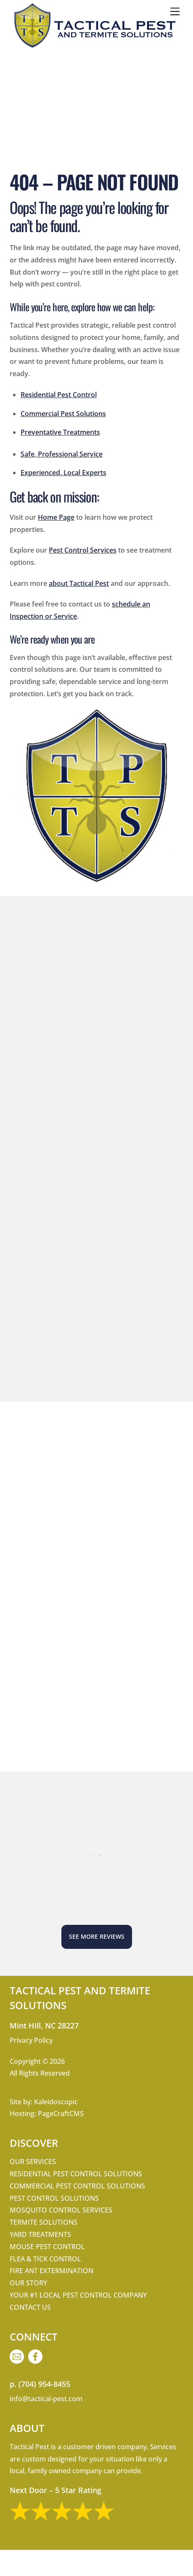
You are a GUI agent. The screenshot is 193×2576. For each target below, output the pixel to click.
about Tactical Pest (79, 583)
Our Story (28, 2282)
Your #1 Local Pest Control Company (78, 2295)
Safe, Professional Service (62, 454)
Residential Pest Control (59, 394)
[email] (18, 2355)
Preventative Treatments (60, 432)
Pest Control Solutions (54, 2198)
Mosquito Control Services (61, 2210)
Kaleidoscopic (56, 2101)
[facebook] (36, 2355)
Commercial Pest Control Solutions (77, 2186)
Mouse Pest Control (47, 2246)
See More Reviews (96, 1936)
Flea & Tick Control (45, 2258)
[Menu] (175, 11)
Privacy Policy (31, 2040)
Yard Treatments (40, 2234)
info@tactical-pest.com (46, 2398)
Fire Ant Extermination (51, 2270)
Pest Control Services (82, 550)
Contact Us (30, 2307)
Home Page (56, 517)
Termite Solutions (43, 2222)
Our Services (33, 2161)
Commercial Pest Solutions (63, 413)
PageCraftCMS (61, 2113)
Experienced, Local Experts (63, 472)
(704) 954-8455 (44, 2384)
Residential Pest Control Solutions (76, 2173)
